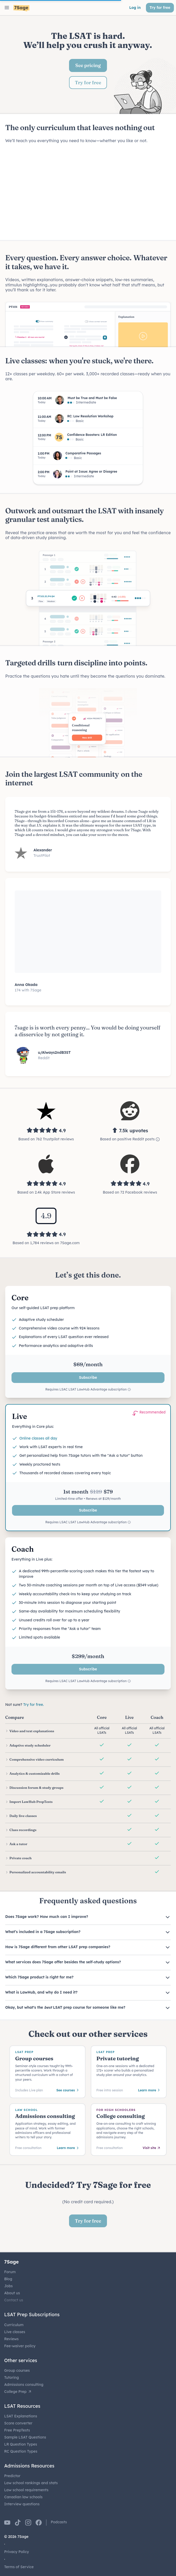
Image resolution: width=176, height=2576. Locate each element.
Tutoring (11, 2377)
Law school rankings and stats (31, 2483)
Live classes (14, 2332)
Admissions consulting (23, 2384)
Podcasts (59, 2522)
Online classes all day (38, 1438)
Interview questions (21, 2504)
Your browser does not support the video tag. (88, 192)
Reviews (11, 2339)
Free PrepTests (17, 2430)
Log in (135, 7)
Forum (10, 2272)
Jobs (8, 2286)
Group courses (17, 2370)
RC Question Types (20, 2451)
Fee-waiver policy (20, 2346)
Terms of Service (19, 2567)
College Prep (18, 2391)
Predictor (12, 2475)
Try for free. (33, 1704)
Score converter (18, 2423)
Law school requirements (26, 2490)
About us (12, 2293)
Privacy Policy (16, 2551)
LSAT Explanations (20, 2416)
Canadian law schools (23, 2497)
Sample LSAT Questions (25, 2437)
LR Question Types (20, 2444)
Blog (8, 2279)
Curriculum (14, 2324)
